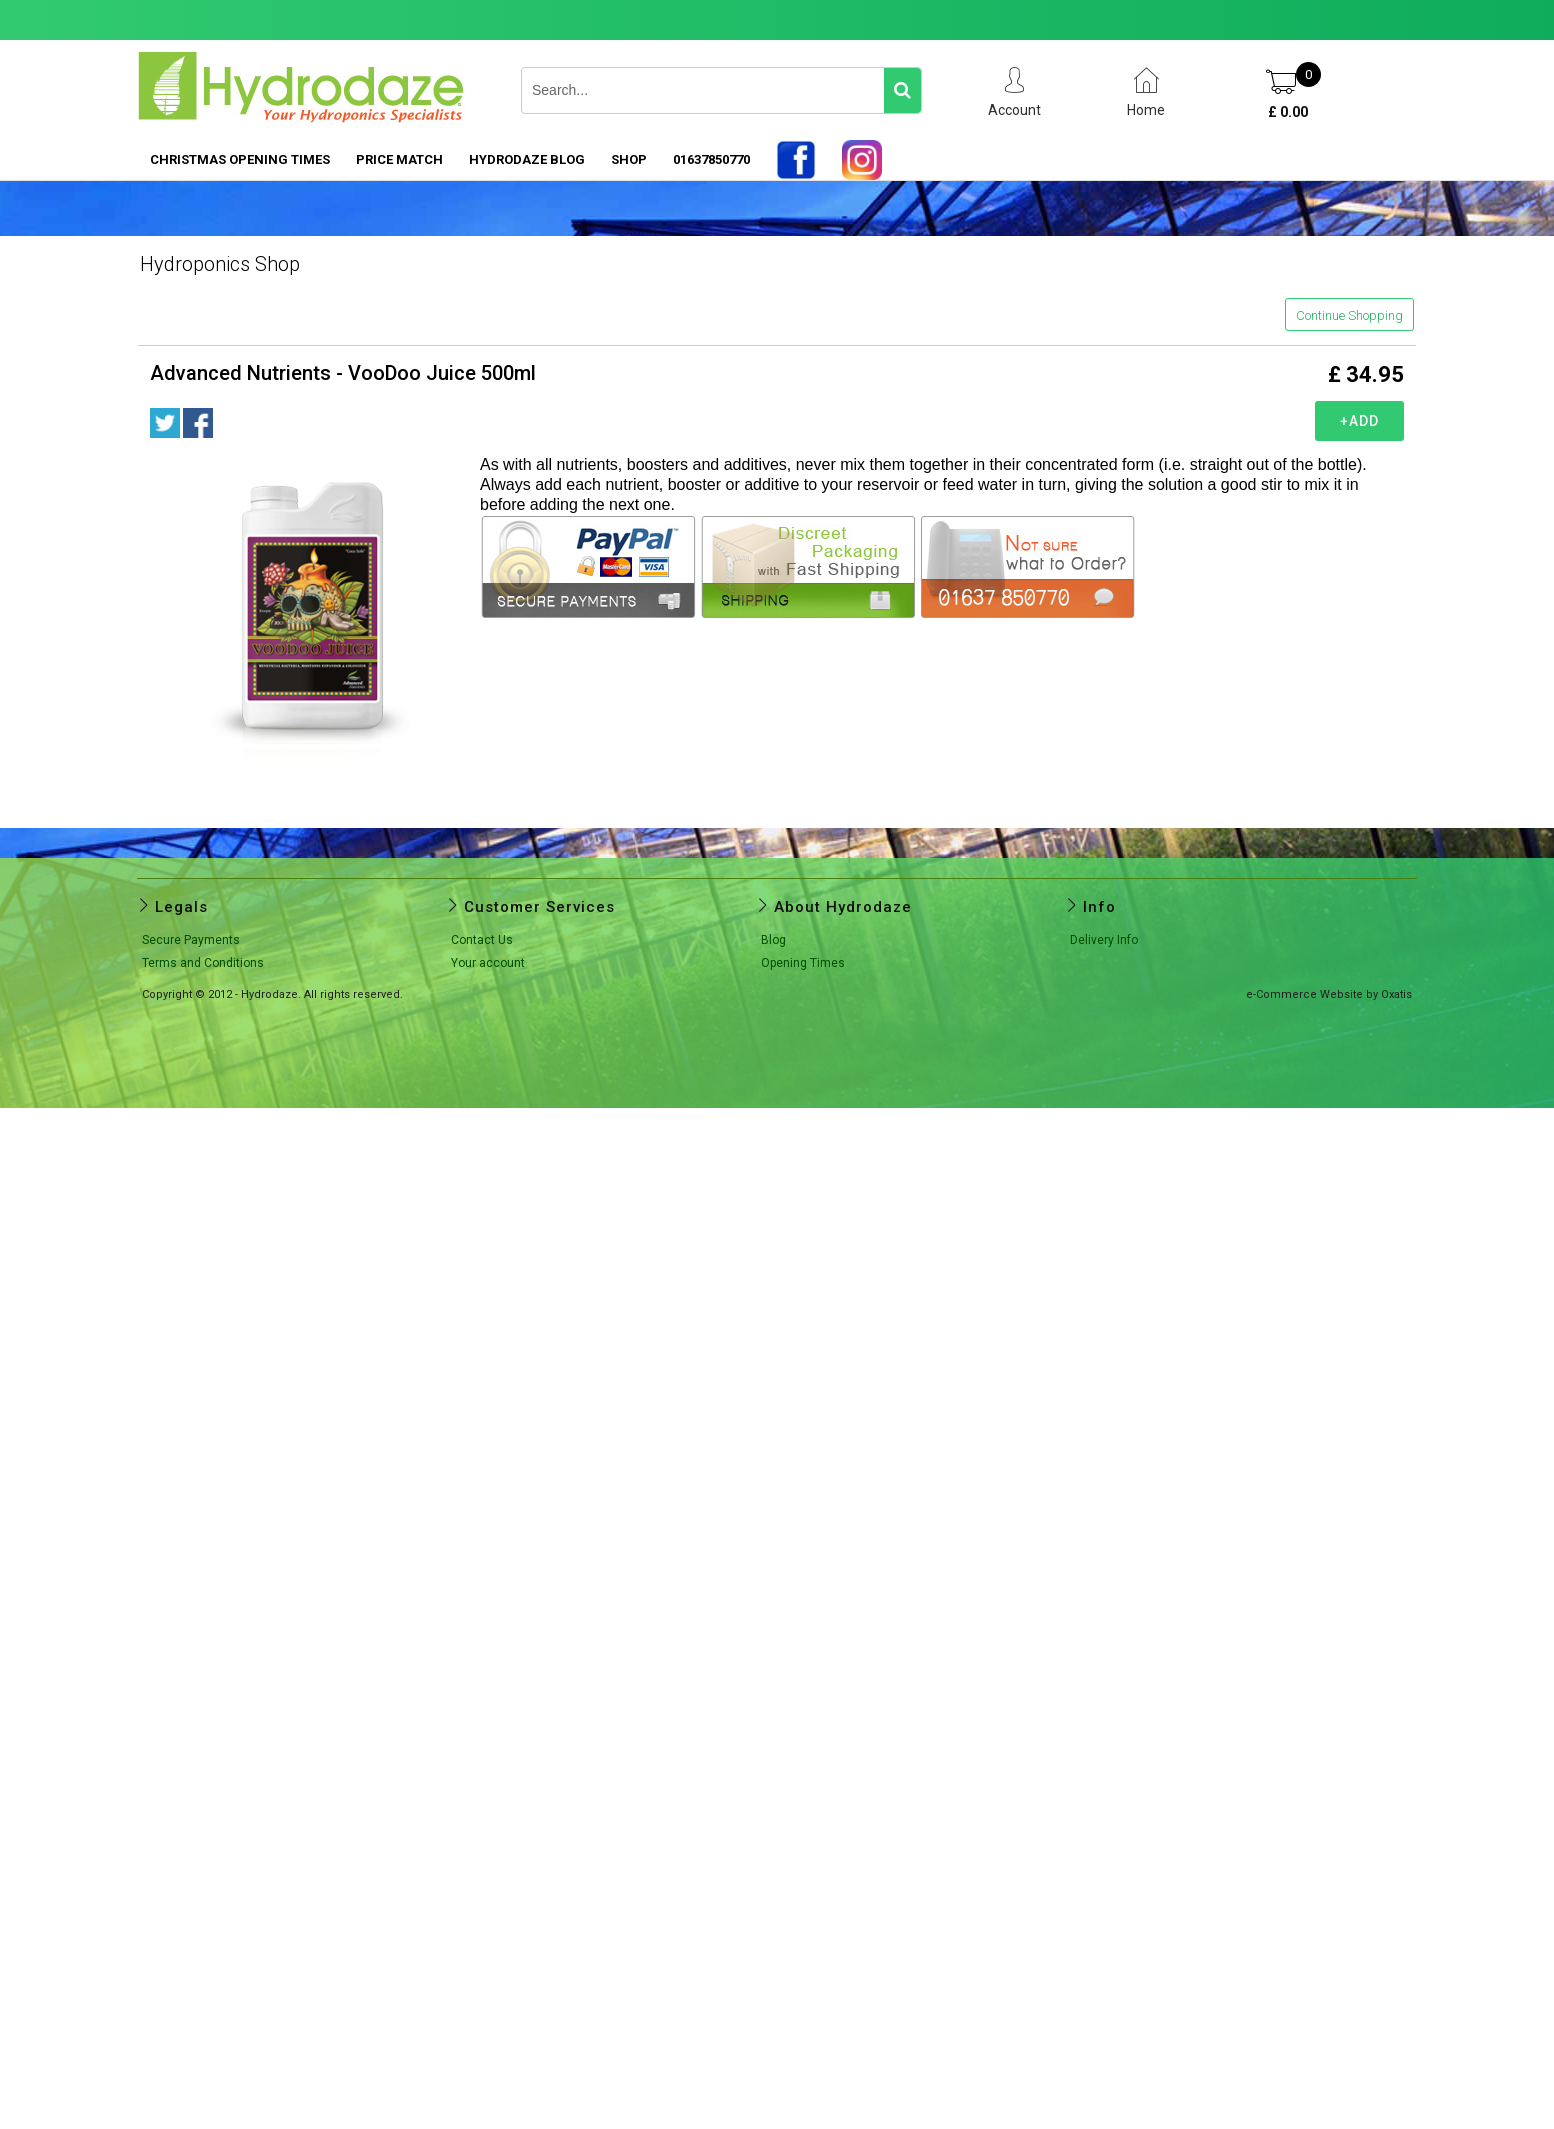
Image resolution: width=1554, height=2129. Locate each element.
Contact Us (482, 940)
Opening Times (803, 963)
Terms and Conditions (203, 963)
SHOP (629, 159)
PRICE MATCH (399, 159)
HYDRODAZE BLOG (527, 159)
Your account (488, 963)
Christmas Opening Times (240, 159)
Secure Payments (191, 940)
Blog (773, 940)
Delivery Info (1104, 940)
